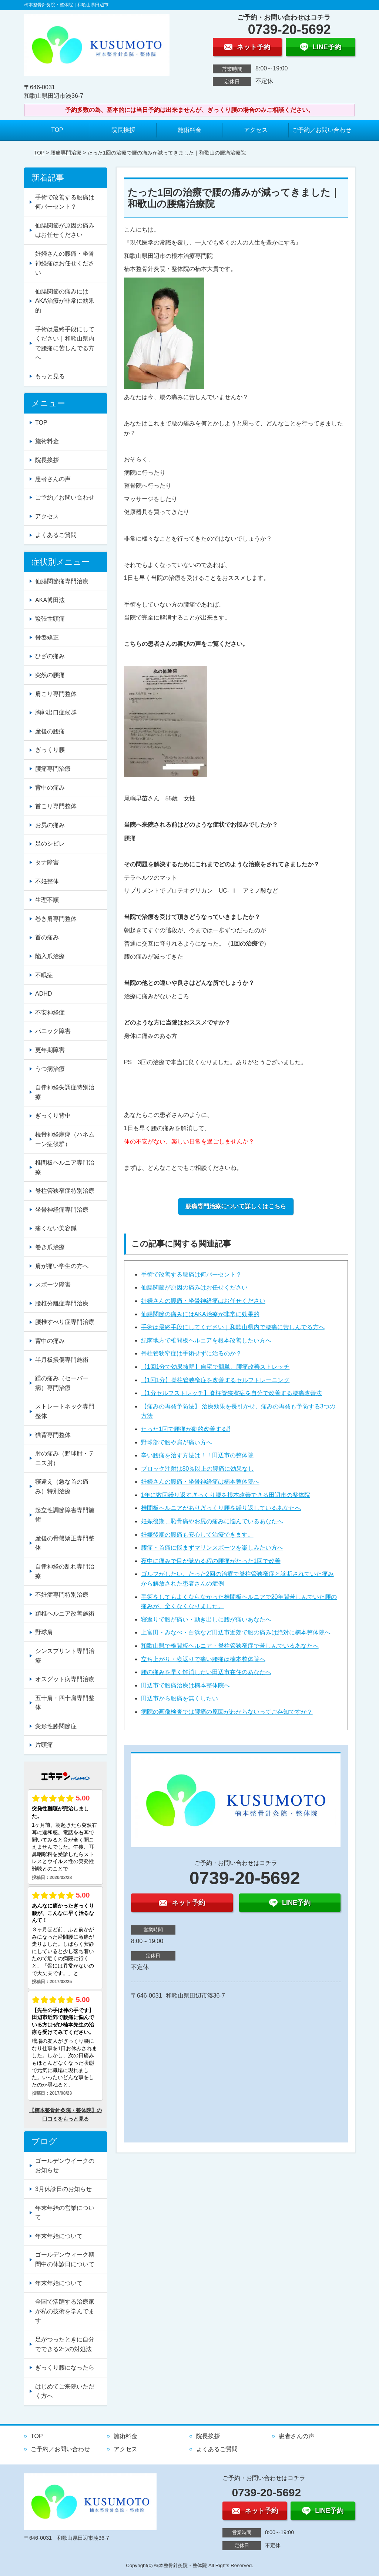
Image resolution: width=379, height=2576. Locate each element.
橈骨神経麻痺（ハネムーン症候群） (64, 1139)
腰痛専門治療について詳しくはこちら (235, 1206)
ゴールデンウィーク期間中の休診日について (64, 2259)
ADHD (43, 993)
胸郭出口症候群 (56, 712)
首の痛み (47, 937)
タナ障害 (47, 862)
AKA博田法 (50, 600)
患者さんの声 (53, 479)
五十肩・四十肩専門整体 (64, 1703)
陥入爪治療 (50, 956)
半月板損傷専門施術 (61, 1360)
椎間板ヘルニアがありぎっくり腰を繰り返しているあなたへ (221, 1508)
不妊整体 (47, 881)
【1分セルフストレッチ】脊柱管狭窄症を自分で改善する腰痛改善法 (231, 1393)
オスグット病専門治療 (64, 1679)
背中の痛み (50, 787)
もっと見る (50, 376)
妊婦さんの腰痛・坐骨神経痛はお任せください (203, 1301)
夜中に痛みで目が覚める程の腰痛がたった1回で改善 (211, 1561)
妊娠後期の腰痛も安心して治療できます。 (197, 1534)
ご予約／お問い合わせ (321, 130)
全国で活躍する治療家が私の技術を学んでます (64, 2311)
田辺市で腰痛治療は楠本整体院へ (185, 1685)
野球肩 (44, 1632)
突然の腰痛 (50, 675)
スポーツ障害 (53, 1284)
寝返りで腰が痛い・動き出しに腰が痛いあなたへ (206, 1619)
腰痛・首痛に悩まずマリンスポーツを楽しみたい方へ (212, 1547)
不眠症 (44, 975)
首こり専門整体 (56, 806)
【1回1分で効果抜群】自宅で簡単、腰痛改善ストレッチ (215, 1367)
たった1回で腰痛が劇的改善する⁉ (185, 1429)
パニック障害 (53, 1031)
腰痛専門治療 (65, 153)
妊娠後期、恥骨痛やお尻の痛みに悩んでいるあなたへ (212, 1521)
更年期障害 (50, 1050)
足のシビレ (50, 843)
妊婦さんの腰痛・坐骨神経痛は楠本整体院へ (200, 1481)
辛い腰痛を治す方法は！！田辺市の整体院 (197, 1455)
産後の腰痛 (50, 731)
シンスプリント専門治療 (64, 1656)
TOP (57, 130)
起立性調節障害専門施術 (64, 1515)
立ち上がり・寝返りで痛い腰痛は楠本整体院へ (203, 1659)
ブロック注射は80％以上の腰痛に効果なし (197, 1468)
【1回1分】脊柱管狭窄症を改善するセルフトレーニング (215, 1380)
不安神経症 (50, 1012)
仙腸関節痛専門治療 (61, 581)
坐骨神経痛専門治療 (61, 1209)
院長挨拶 (123, 130)
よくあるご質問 (56, 535)
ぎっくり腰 (50, 750)
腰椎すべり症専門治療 (64, 1322)
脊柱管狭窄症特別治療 (64, 1191)
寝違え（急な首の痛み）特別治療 (61, 1486)
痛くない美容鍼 (56, 1228)
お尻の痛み (50, 825)
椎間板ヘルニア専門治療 (64, 1167)
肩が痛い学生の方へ (61, 1266)
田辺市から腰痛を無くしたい (179, 1698)
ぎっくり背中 (53, 1115)
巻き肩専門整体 (56, 919)
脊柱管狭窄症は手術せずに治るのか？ (191, 1353)
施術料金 (189, 130)
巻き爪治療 (50, 1247)
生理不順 (47, 900)
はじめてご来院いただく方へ (64, 2391)
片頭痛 (44, 1745)
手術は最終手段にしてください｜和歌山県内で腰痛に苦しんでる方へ (233, 1327)
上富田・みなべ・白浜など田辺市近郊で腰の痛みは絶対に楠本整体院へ (236, 1632)
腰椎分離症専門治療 (61, 1303)
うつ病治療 (50, 1069)
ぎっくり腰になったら (64, 2367)
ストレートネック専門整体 (64, 1411)
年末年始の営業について (64, 2213)
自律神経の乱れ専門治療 (64, 1571)
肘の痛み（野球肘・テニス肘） (64, 1458)
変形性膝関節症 (56, 1726)
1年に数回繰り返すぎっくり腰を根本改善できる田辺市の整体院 (225, 1495)
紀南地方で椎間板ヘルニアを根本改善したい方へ (206, 1340)
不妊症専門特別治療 (61, 1594)
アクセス (256, 130)
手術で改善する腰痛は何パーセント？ (191, 1274)
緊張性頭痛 (50, 618)
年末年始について (59, 2236)
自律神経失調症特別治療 (64, 1092)
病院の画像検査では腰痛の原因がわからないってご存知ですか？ (227, 1712)
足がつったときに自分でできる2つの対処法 (64, 2344)
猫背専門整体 (53, 1435)
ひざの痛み (50, 656)
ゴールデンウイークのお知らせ (64, 2166)
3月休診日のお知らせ (63, 2189)
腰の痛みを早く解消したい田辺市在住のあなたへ (206, 1672)
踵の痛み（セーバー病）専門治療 (61, 1383)
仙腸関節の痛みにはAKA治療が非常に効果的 (200, 1314)
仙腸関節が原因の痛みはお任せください (194, 1287)
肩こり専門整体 (56, 694)
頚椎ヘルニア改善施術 (64, 1613)
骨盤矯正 (47, 637)
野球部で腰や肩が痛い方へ (176, 1442)
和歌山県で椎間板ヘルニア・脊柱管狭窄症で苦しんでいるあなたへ (230, 1646)
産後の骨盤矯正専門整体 (64, 1543)
